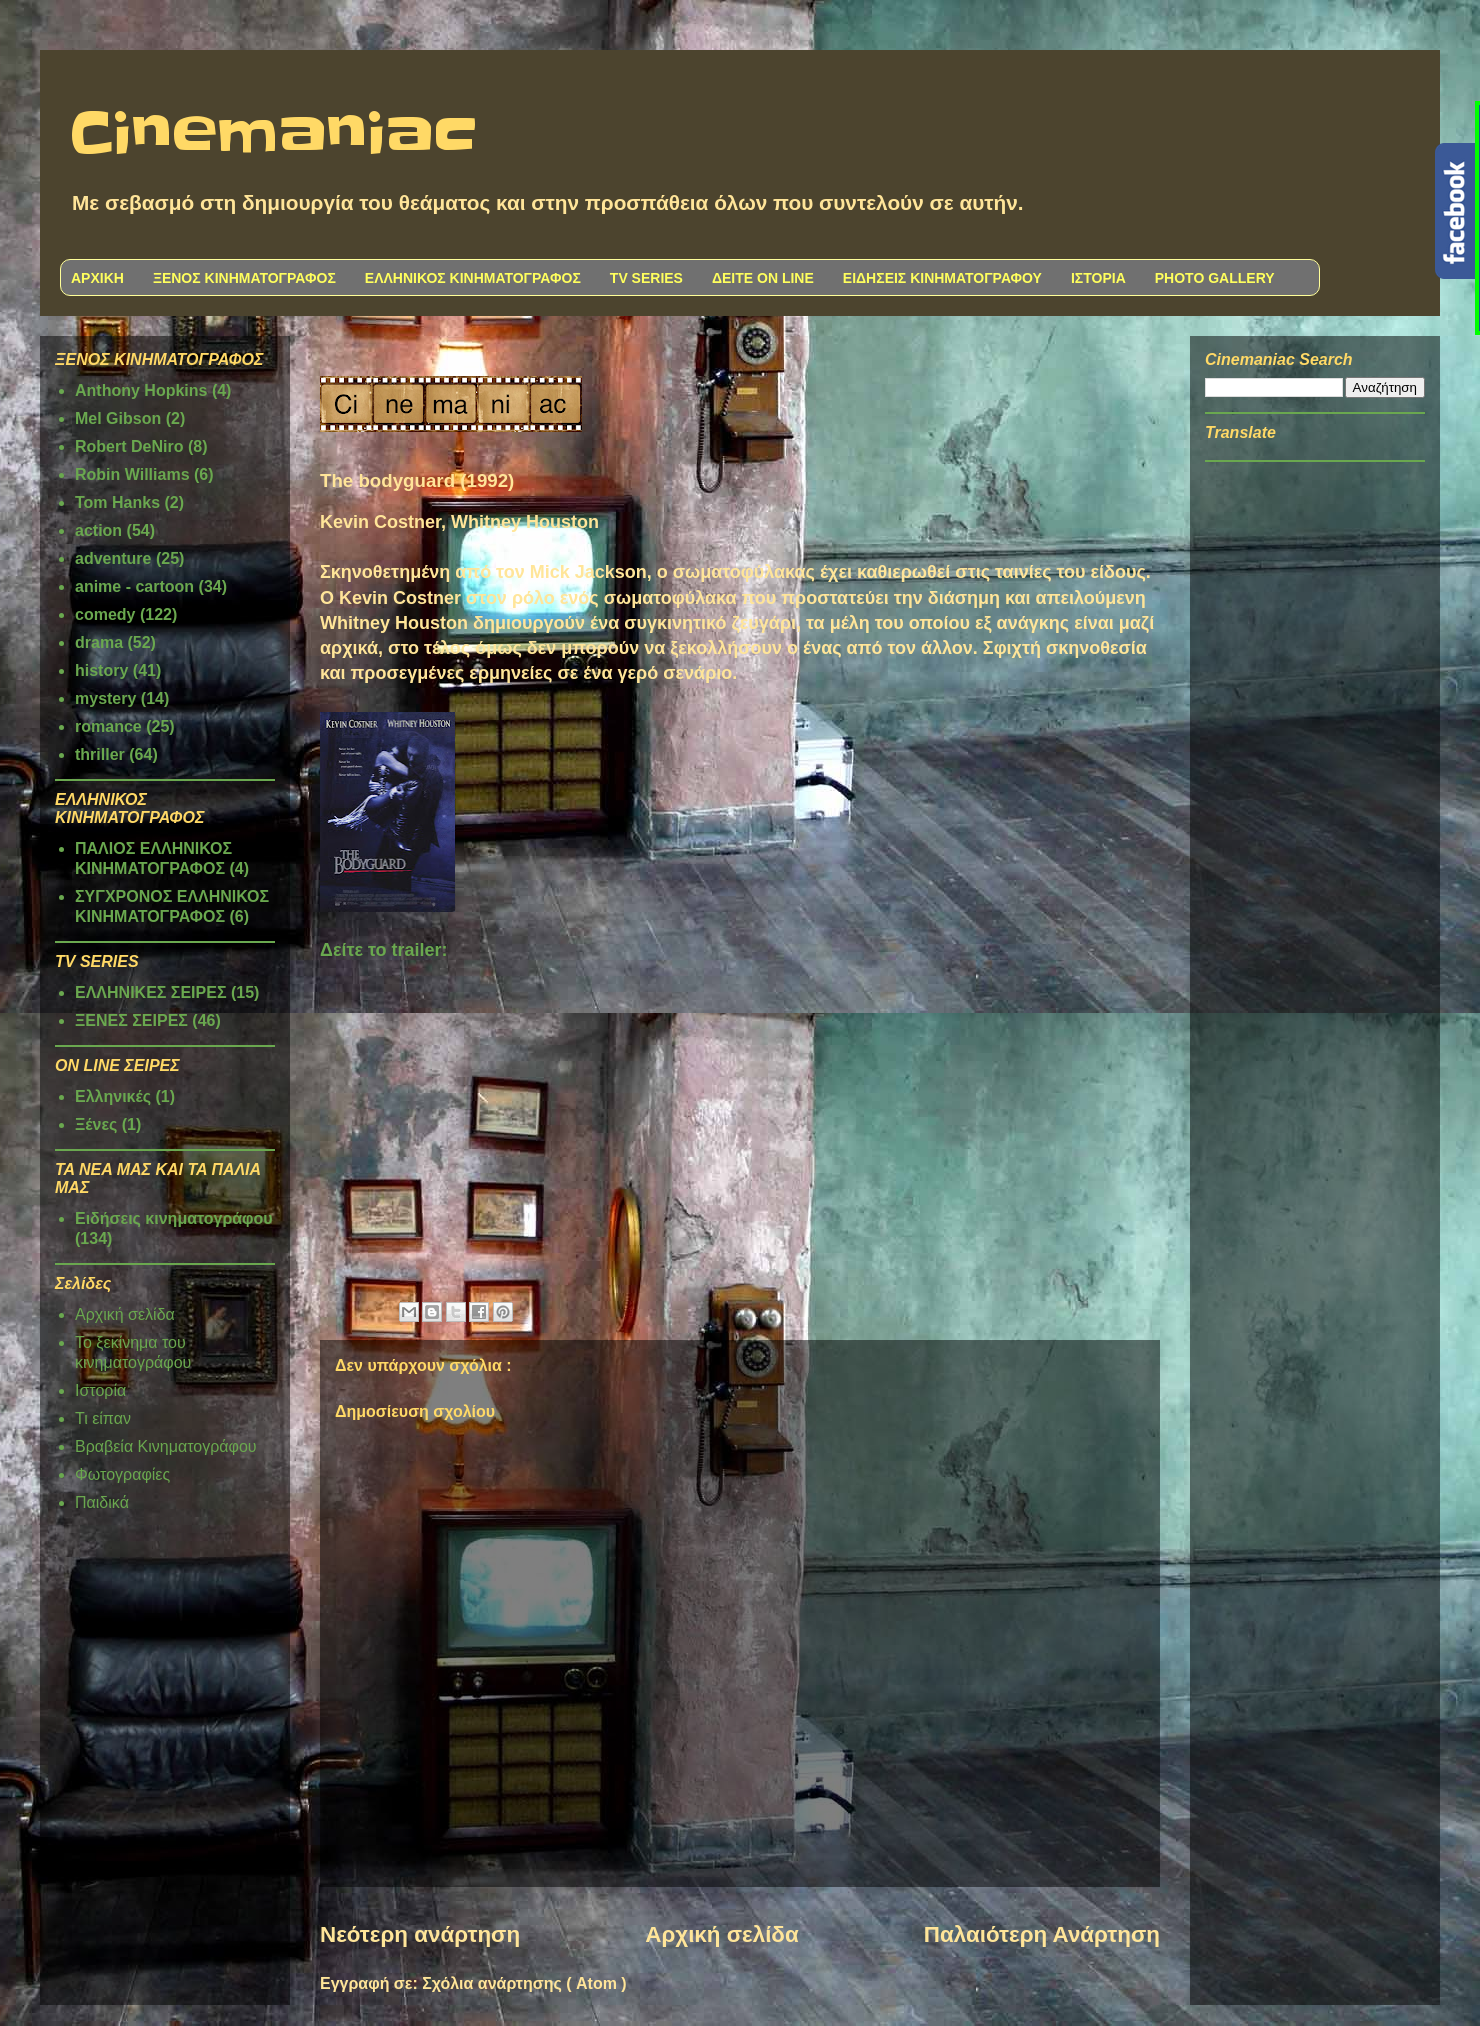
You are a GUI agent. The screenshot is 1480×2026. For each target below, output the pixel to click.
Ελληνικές (113, 1096)
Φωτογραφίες (122, 1474)
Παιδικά (102, 1502)
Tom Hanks (117, 502)
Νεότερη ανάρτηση (420, 1934)
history (101, 670)
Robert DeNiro (129, 446)
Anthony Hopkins (141, 390)
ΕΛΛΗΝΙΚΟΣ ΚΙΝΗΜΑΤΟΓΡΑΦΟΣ (473, 278)
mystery (105, 698)
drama (99, 642)
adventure (113, 558)
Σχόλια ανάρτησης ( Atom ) (524, 1983)
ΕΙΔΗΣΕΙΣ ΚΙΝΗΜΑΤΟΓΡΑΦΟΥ (942, 278)
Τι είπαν (103, 1418)
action (98, 530)
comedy (105, 614)
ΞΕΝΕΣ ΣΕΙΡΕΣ (131, 1020)
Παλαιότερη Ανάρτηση (1042, 1934)
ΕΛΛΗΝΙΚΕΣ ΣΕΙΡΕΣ (151, 992)
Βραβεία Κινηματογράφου (166, 1446)
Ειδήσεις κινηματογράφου (174, 1218)
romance (108, 726)
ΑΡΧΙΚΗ (97, 278)
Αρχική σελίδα (721, 1934)
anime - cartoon (134, 586)
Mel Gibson (118, 418)
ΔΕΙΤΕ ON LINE (763, 278)
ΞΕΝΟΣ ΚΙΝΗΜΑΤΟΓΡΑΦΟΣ (244, 278)
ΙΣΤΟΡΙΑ (1098, 278)
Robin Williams (132, 474)
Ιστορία (100, 1390)
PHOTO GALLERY (1215, 278)
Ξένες (96, 1124)
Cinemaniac (273, 135)
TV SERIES (646, 278)
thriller (100, 754)
